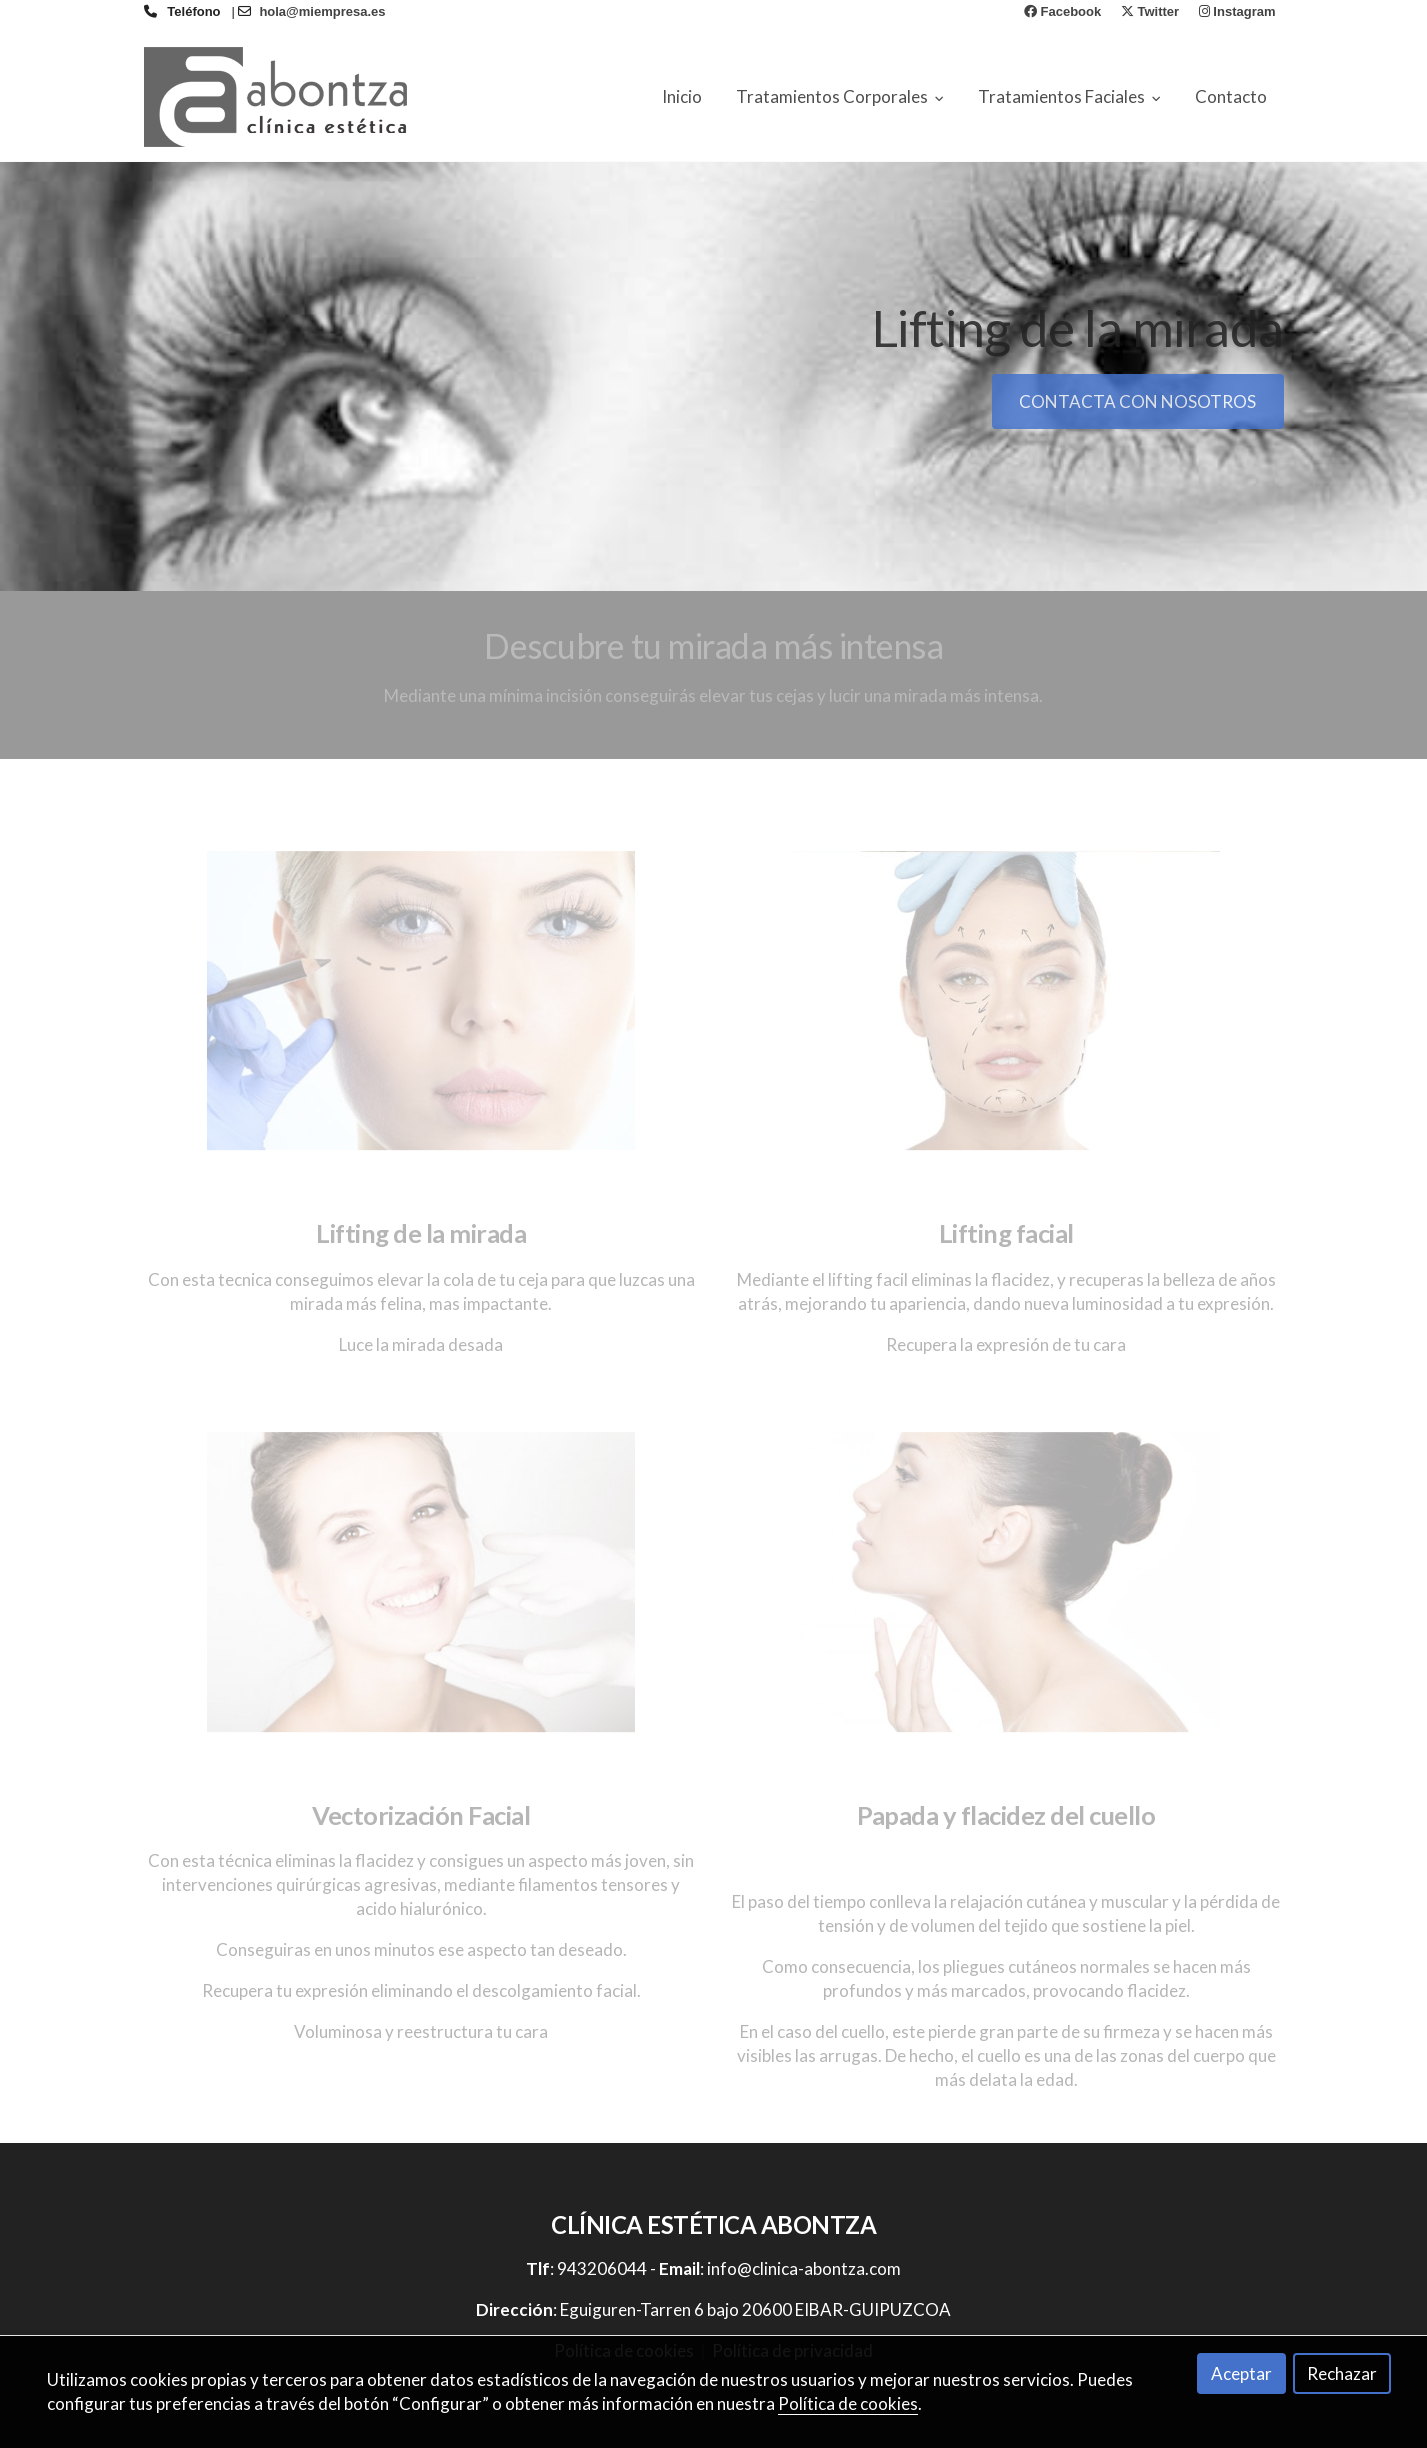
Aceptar (1241, 2373)
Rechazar (1342, 2373)
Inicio (682, 96)
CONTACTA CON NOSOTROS (1137, 401)
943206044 (602, 2268)
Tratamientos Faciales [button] (1069, 96)
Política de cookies (848, 2403)
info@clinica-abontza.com (804, 2268)
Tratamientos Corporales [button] (840, 96)
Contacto (1231, 96)
